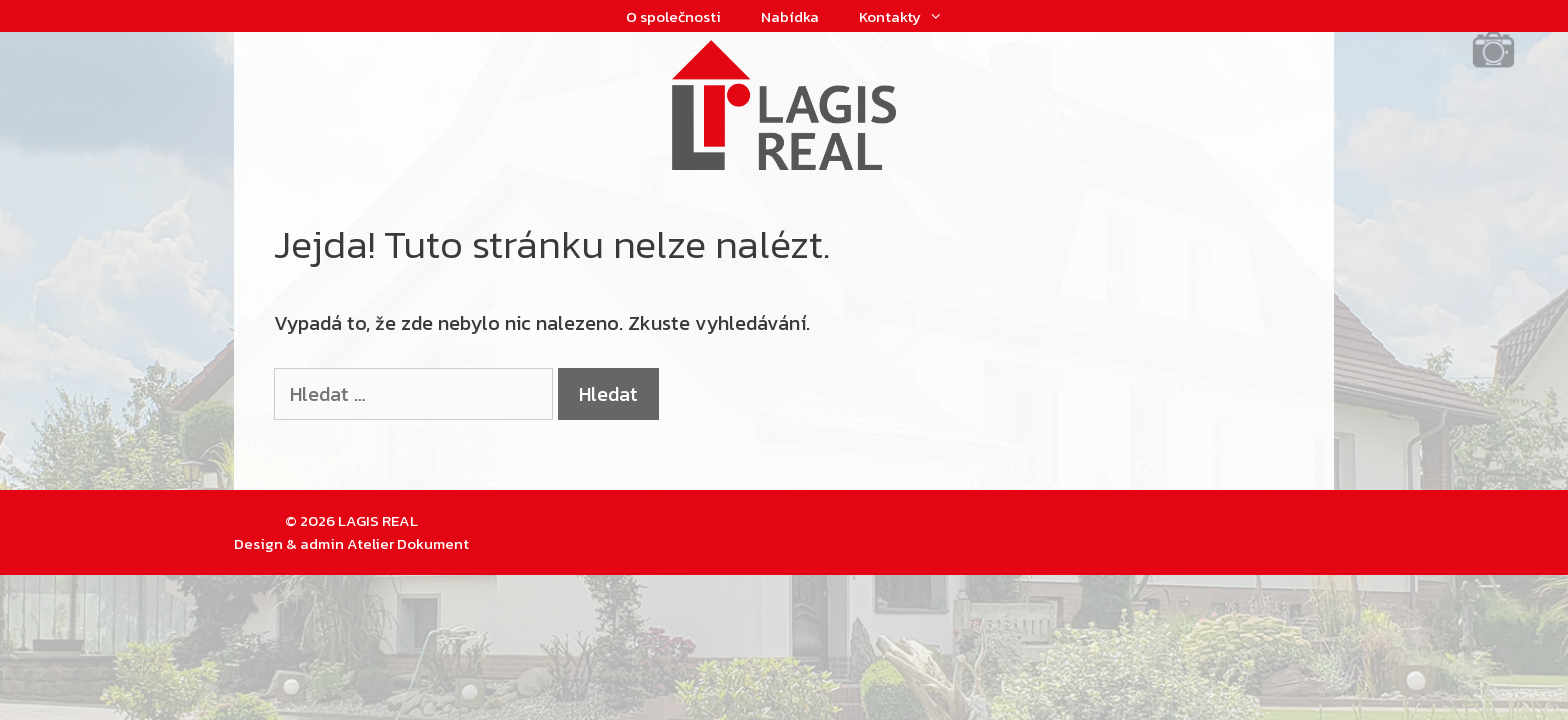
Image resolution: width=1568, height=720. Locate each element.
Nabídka (790, 16)
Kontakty (911, 17)
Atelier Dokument (408, 543)
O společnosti (673, 16)
